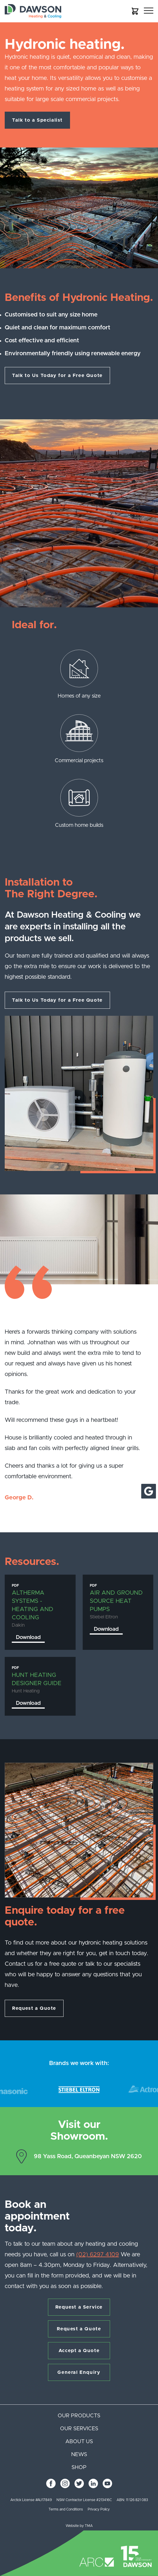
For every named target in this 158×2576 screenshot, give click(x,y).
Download (28, 1637)
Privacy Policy (99, 2509)
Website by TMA (79, 2526)
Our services (79, 2428)
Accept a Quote (79, 2350)
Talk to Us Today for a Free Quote (57, 375)
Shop (79, 2467)
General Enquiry (78, 2372)
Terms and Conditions (66, 2509)
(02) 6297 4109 (97, 2254)
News (79, 2454)
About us (79, 2441)
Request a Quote (34, 2008)
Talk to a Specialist (37, 120)
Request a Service (79, 2307)
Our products (79, 2416)
